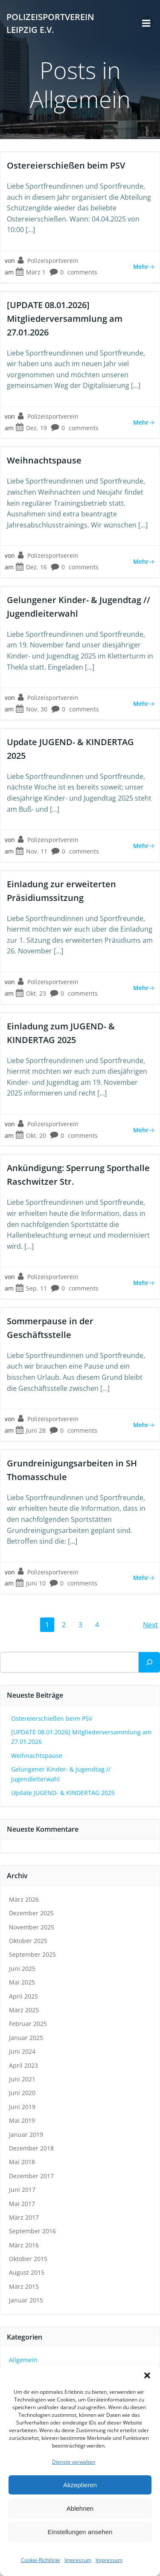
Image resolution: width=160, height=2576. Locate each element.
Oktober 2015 (28, 2259)
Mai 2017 (22, 2204)
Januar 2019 (26, 2134)
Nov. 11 (31, 851)
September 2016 (32, 2231)
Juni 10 (30, 1583)
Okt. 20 (30, 1135)
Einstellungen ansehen (80, 2531)
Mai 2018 (22, 2162)
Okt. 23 (30, 993)
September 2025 (32, 1954)
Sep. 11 (31, 1288)
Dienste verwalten (73, 2461)
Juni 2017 (22, 2190)
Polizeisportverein (48, 260)
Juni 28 (30, 1430)
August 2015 (26, 2272)
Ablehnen (80, 2508)
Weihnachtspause (36, 1755)
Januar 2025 (26, 2038)
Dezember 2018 (31, 2148)
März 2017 (24, 2217)
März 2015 (24, 2286)
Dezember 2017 (31, 2176)
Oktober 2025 (28, 1941)
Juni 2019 (22, 2107)
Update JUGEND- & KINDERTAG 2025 (63, 1793)
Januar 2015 (26, 2300)
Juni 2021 (22, 2079)
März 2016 (24, 2245)
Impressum (77, 2560)
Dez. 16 (31, 567)
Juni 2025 (22, 1968)
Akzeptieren (80, 2485)
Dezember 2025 (31, 1913)
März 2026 (24, 1899)
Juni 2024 (22, 2051)
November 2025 (31, 1927)
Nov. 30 (31, 709)
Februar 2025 (28, 2023)
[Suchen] (149, 1662)
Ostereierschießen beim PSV (51, 1718)
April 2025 (23, 1996)
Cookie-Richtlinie (40, 2560)
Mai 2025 (22, 1982)
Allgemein (23, 2360)
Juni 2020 (22, 2093)
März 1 (30, 272)
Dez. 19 (31, 428)
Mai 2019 (22, 2120)
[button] (147, 2375)
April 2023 (23, 2065)
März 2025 (24, 2010)
